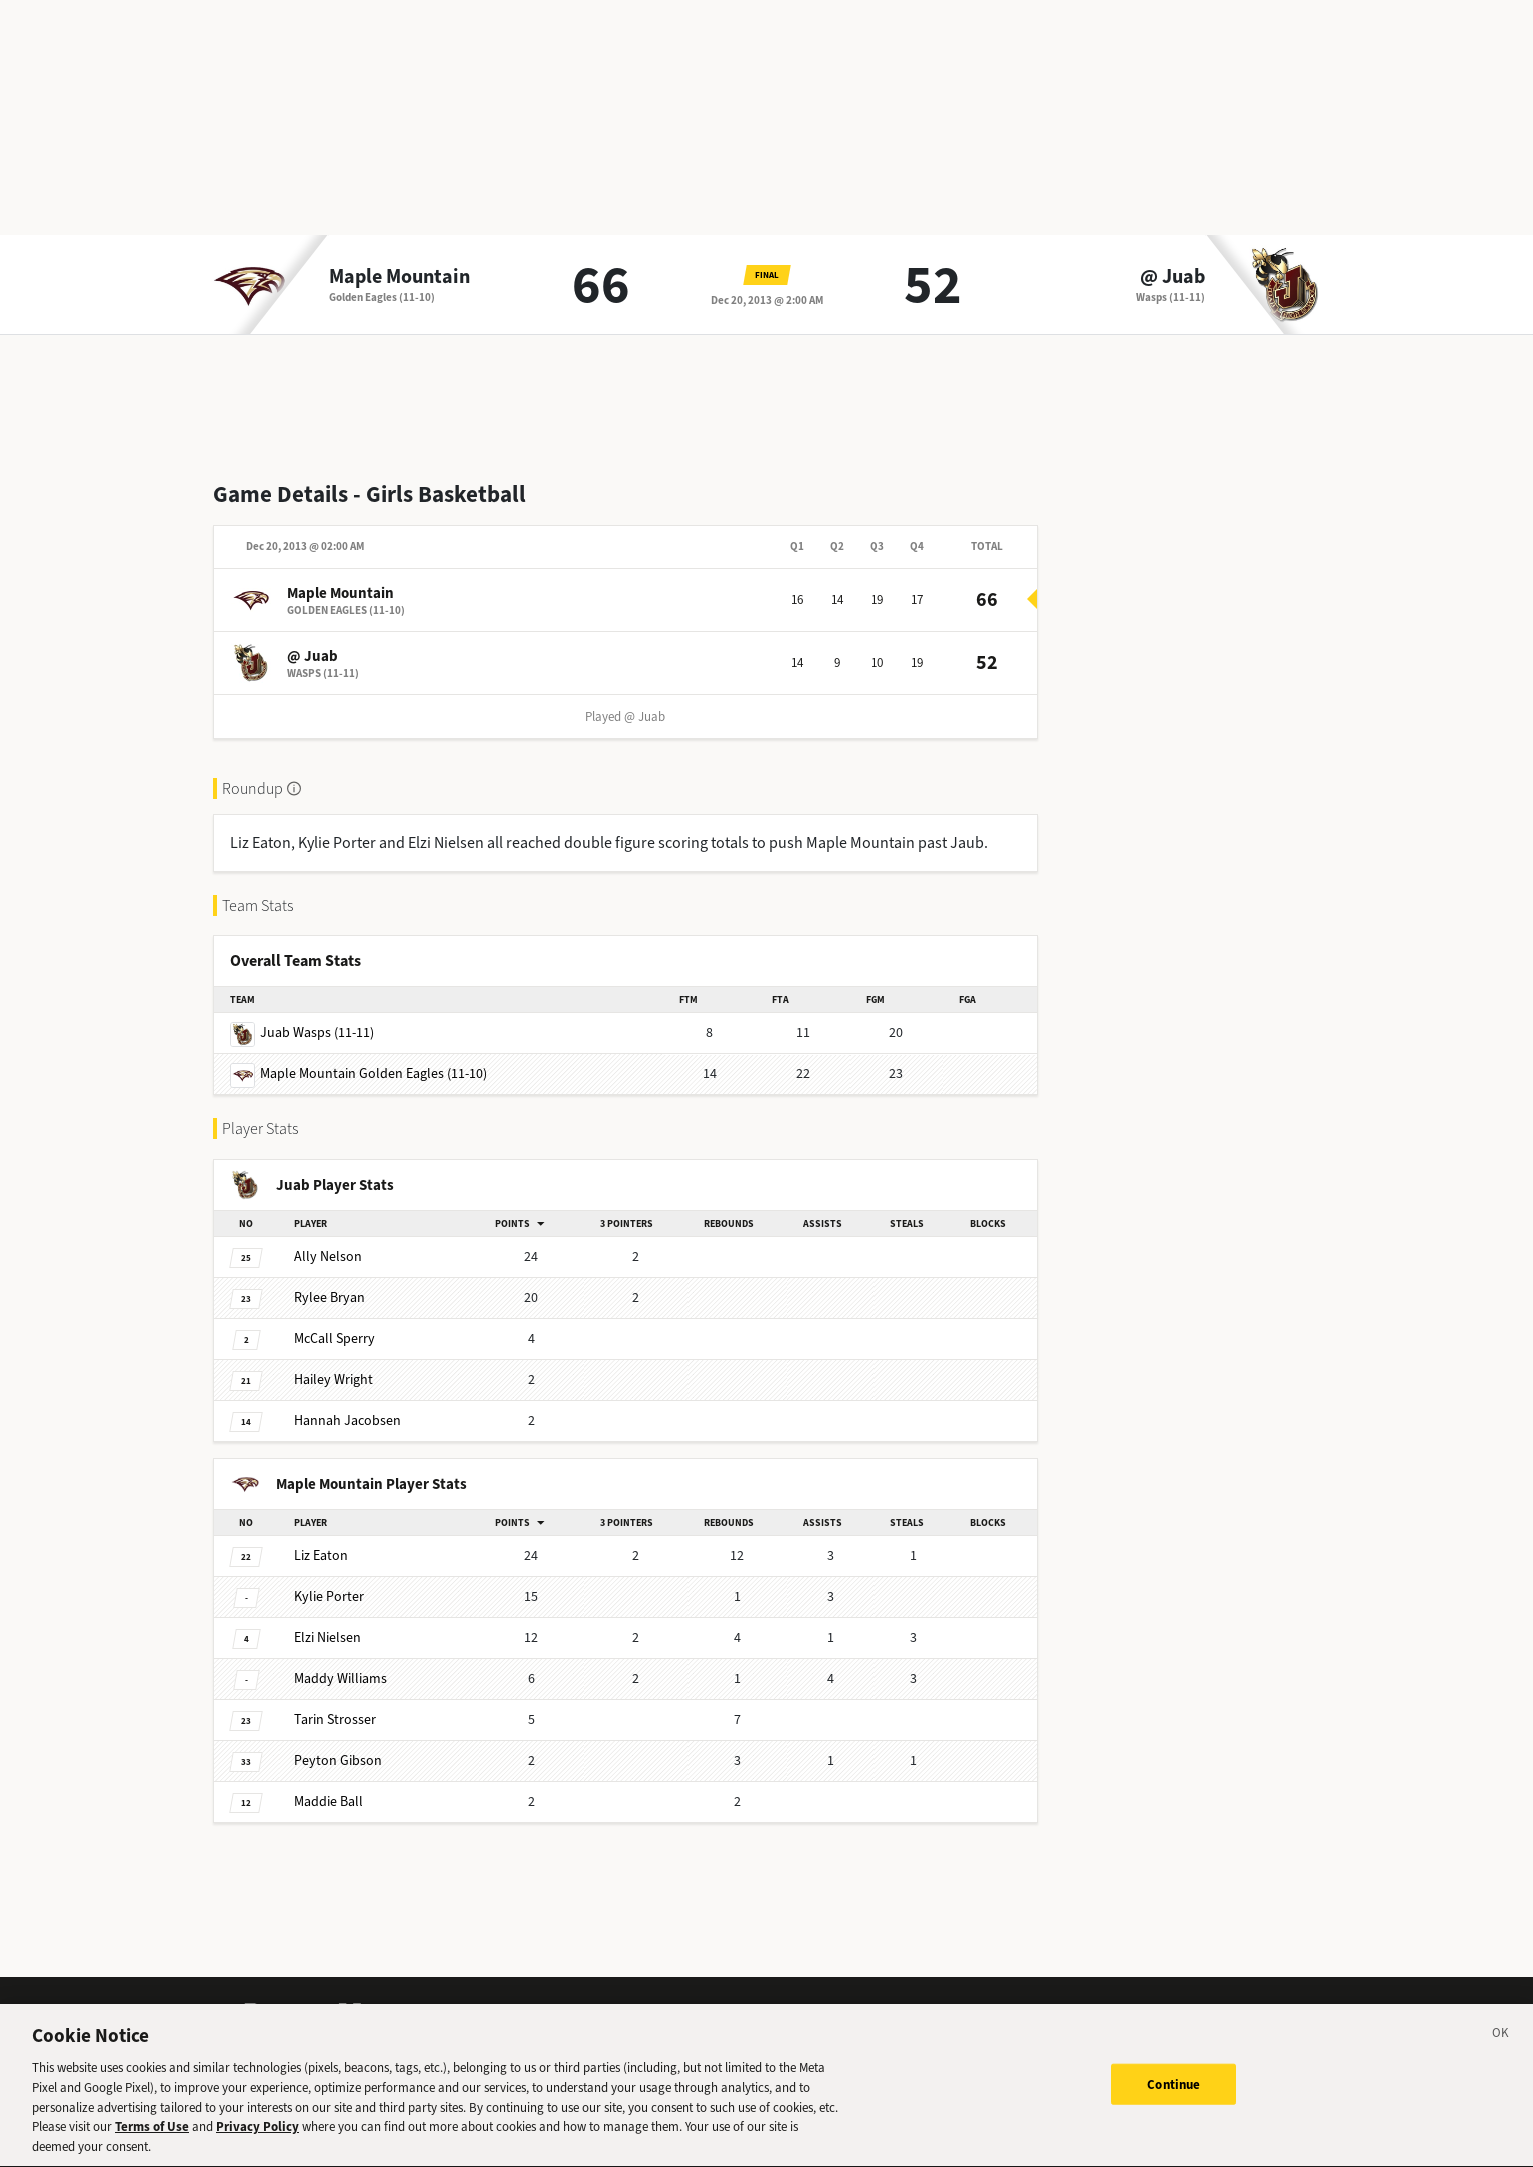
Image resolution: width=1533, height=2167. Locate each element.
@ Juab (1172, 277)
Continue (1173, 2092)
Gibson (338, 1760)
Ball (328, 1801)
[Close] (1501, 2045)
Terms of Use (152, 2135)
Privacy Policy (257, 2135)
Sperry (334, 1338)
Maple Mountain (399, 277)
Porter (329, 1596)
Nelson (328, 1256)
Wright (333, 1379)
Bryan (329, 1297)
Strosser (335, 1719)
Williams (340, 1678)
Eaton (321, 1555)
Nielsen (327, 1637)
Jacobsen (347, 1420)
